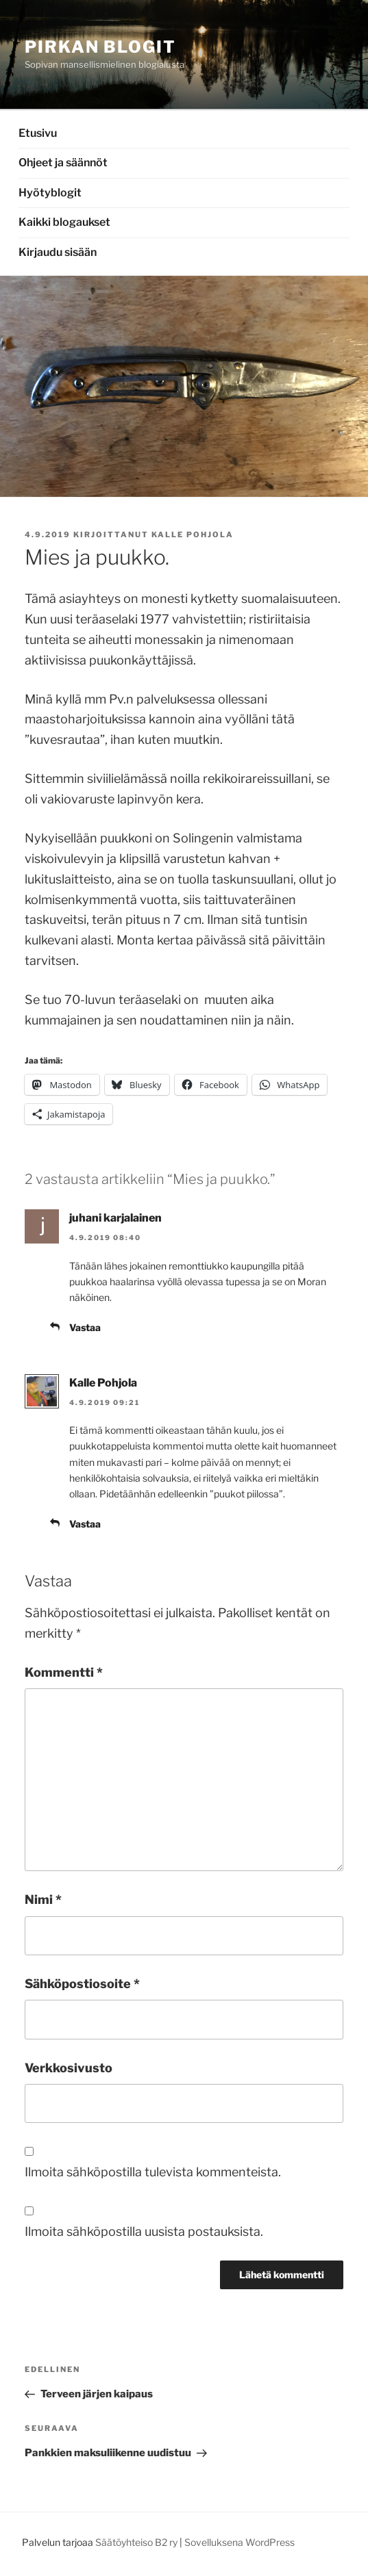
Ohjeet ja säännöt (63, 162)
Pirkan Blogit (100, 47)
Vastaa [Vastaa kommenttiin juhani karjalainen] (85, 1327)
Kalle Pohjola (192, 534)
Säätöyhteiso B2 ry (136, 2542)
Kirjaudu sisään (58, 252)
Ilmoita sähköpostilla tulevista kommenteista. (153, 2172)
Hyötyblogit (50, 192)
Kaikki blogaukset (64, 222)
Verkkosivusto (68, 2068)
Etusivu (38, 133)
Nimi (43, 1899)
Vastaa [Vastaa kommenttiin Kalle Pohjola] (85, 1524)
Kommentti (64, 1672)
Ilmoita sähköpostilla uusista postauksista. (144, 2231)
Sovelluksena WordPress (239, 2542)
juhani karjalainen (115, 1217)
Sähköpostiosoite (82, 1983)
